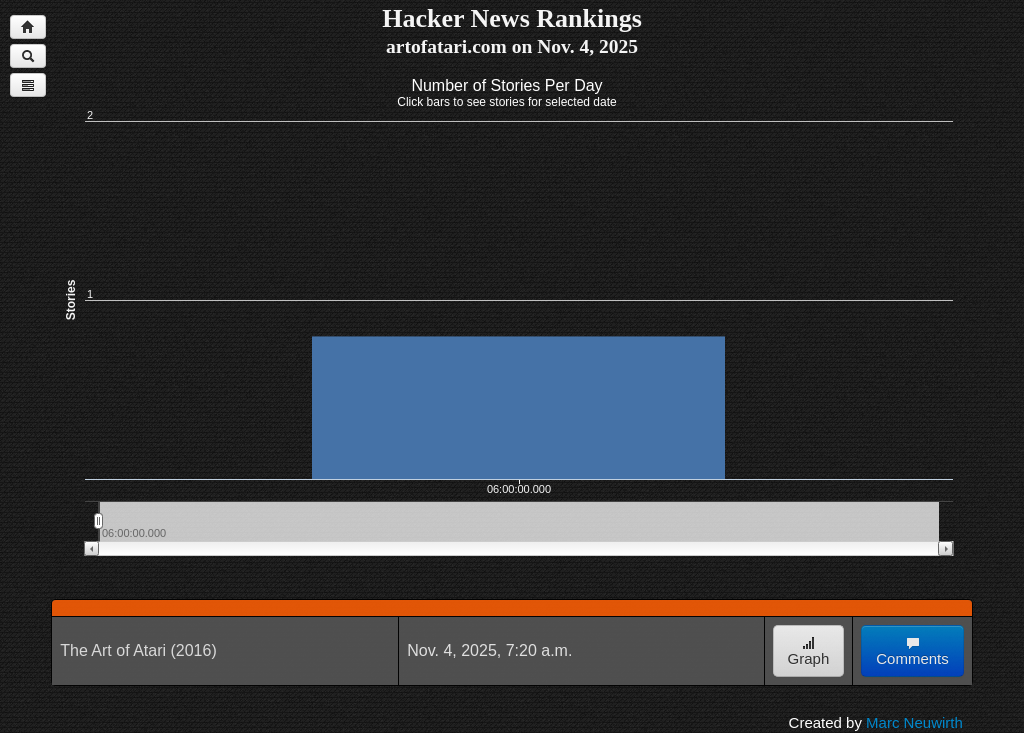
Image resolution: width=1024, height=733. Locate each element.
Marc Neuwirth (914, 722)
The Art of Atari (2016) (138, 650)
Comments (912, 651)
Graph (809, 651)
